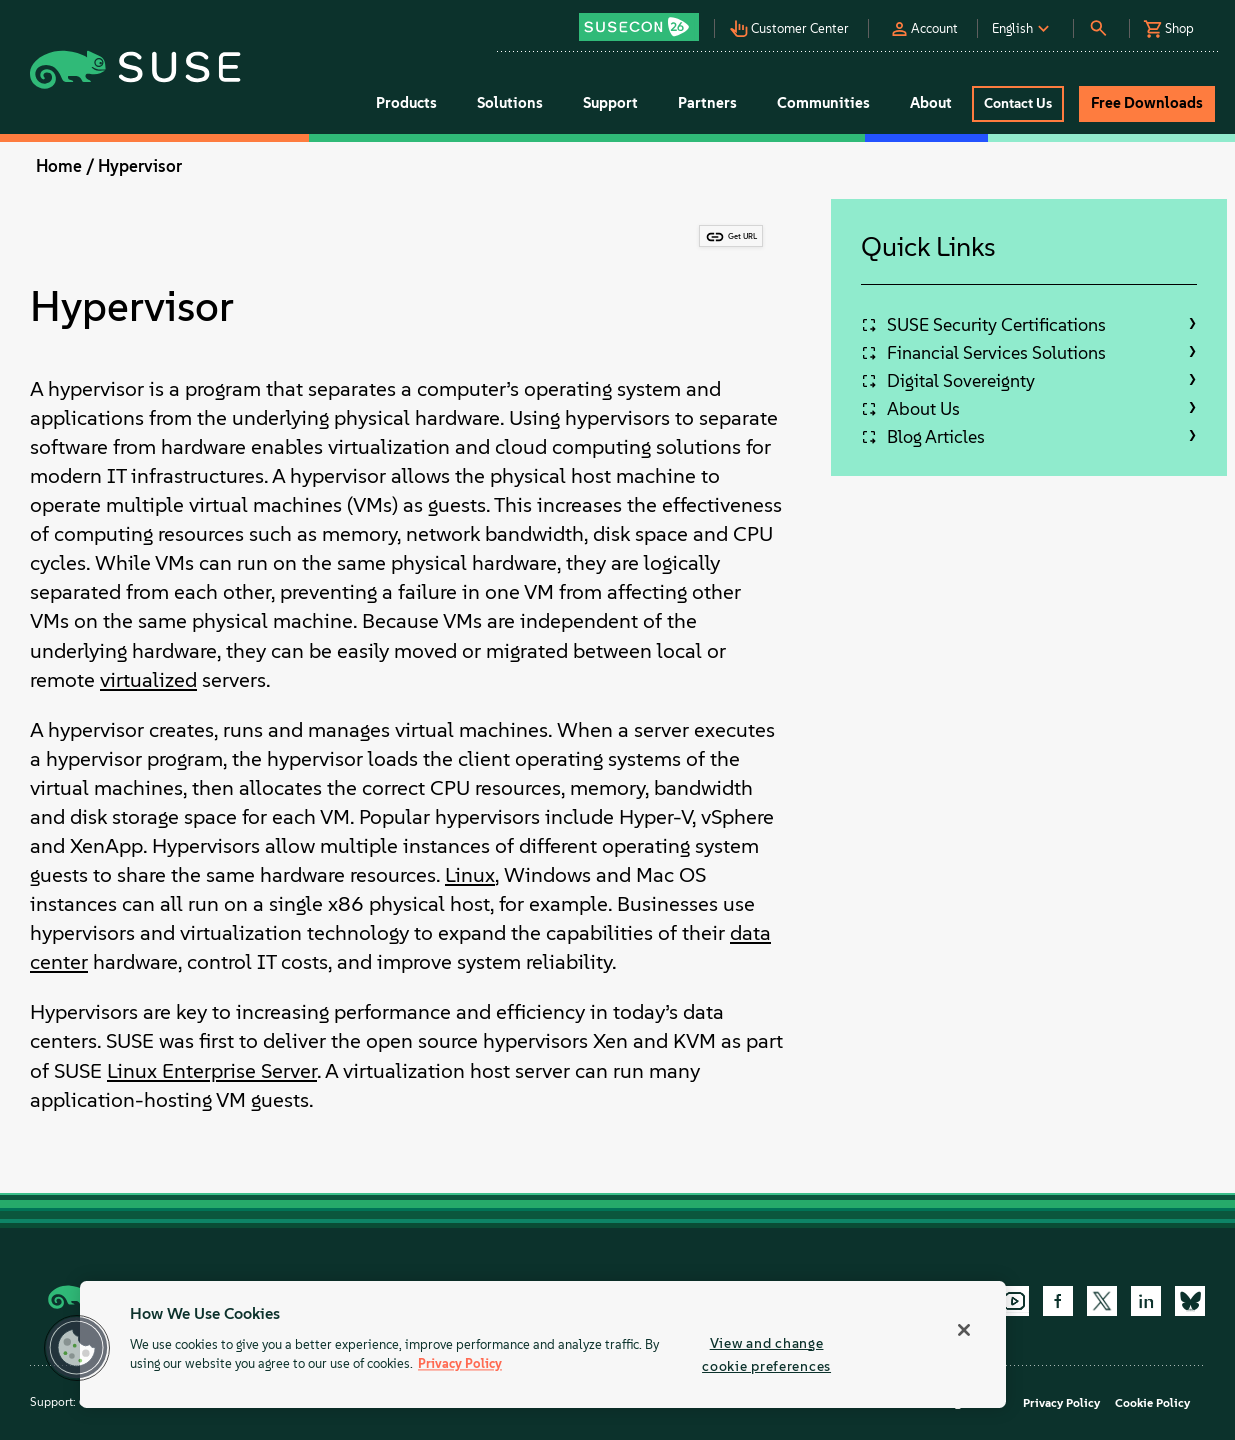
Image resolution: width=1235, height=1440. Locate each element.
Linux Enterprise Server (212, 1070)
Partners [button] (707, 103)
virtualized (148, 679)
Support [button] (610, 103)
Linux (470, 874)
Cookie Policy (1152, 1403)
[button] (644, 20)
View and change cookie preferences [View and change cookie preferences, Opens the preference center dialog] (766, 1354)
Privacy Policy (1061, 1403)
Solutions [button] (510, 103)
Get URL (742, 236)
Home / (65, 166)
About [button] (931, 103)
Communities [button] (823, 103)
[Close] (964, 1330)
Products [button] (406, 103)
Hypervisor (140, 166)
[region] (543, 1344)
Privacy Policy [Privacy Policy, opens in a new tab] (460, 1364)
